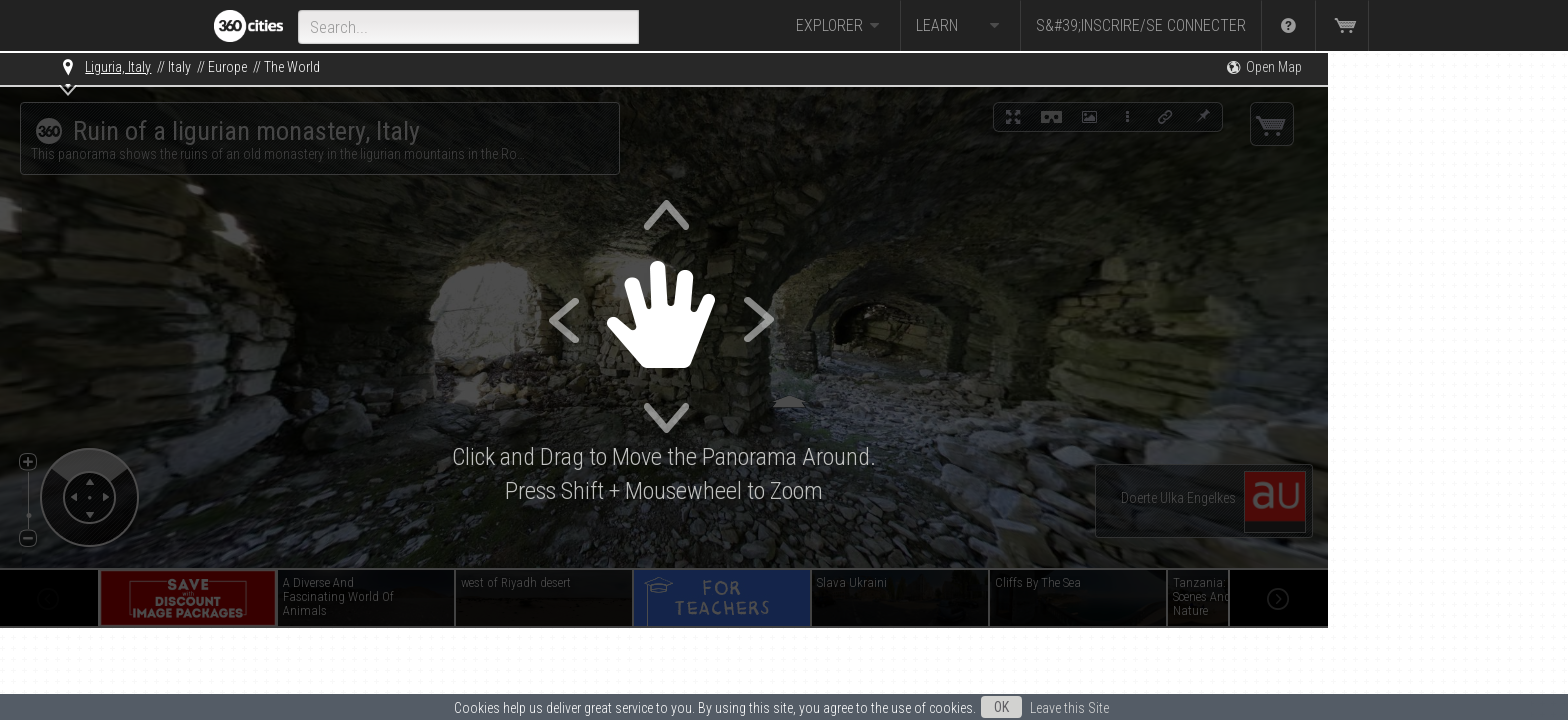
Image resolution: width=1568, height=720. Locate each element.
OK (1001, 707)
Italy (179, 67)
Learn (960, 26)
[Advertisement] (1428, 352)
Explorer (840, 26)
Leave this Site (1069, 708)
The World (292, 67)
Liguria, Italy (118, 67)
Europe (227, 67)
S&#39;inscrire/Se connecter (1141, 25)
